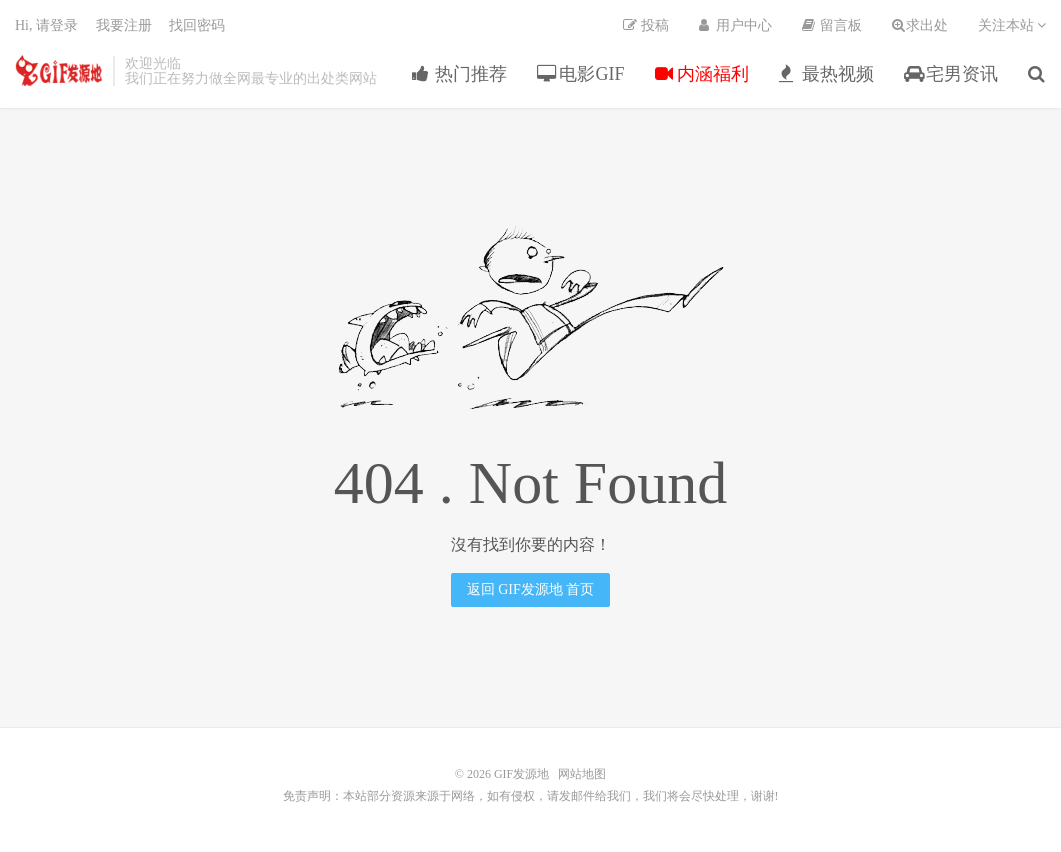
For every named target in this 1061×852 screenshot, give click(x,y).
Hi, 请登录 (46, 25)
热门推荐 (459, 74)
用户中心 (736, 25)
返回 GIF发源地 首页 (531, 589)
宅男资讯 (951, 74)
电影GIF (581, 74)
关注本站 (1012, 25)
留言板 (832, 25)
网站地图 (582, 774)
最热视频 (826, 74)
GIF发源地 (59, 71)
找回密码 (197, 25)
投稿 (646, 25)
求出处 (920, 25)
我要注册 (124, 25)
